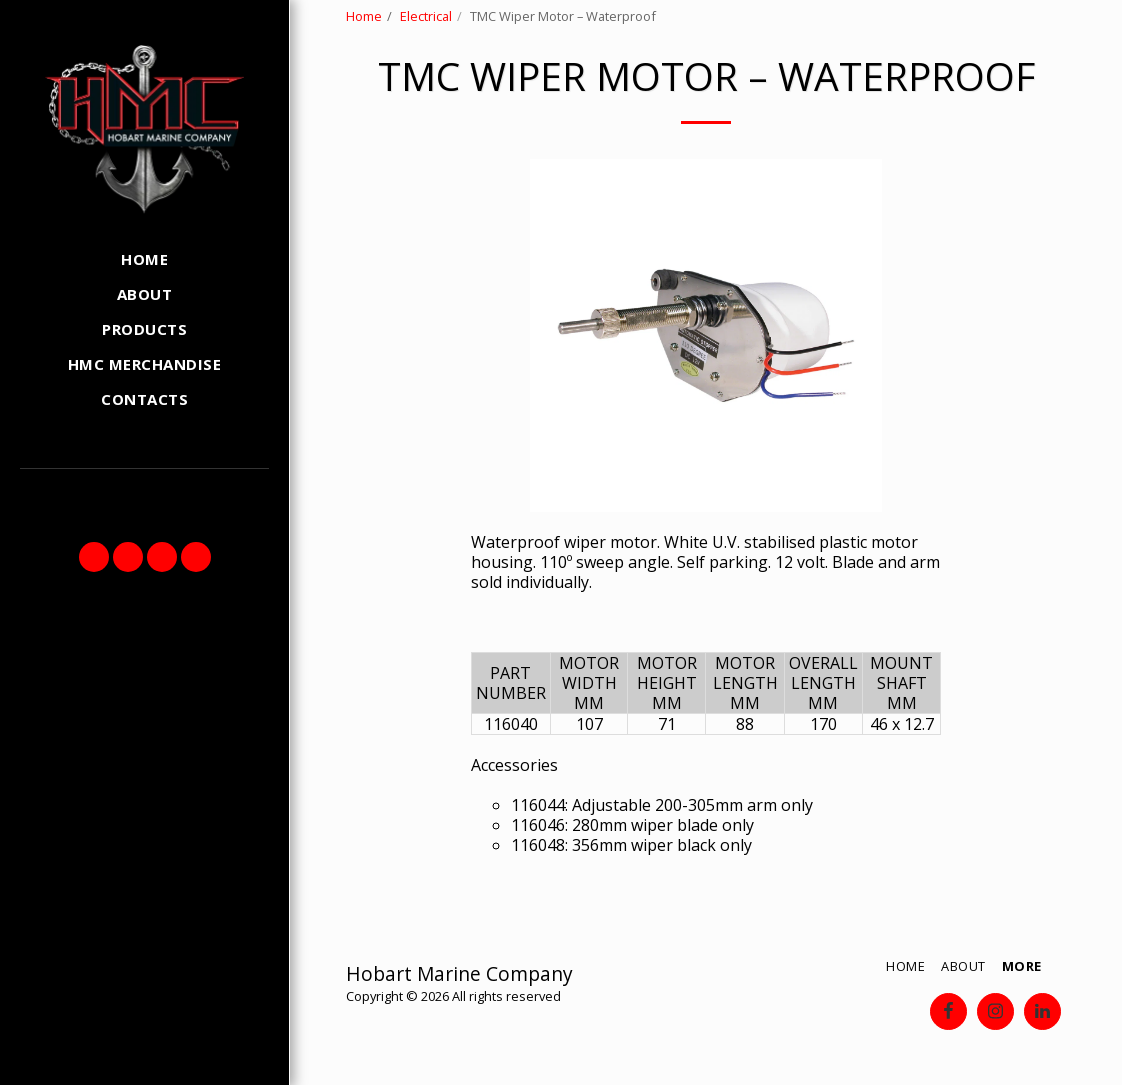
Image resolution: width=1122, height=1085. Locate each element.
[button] (94, 557)
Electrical (426, 16)
